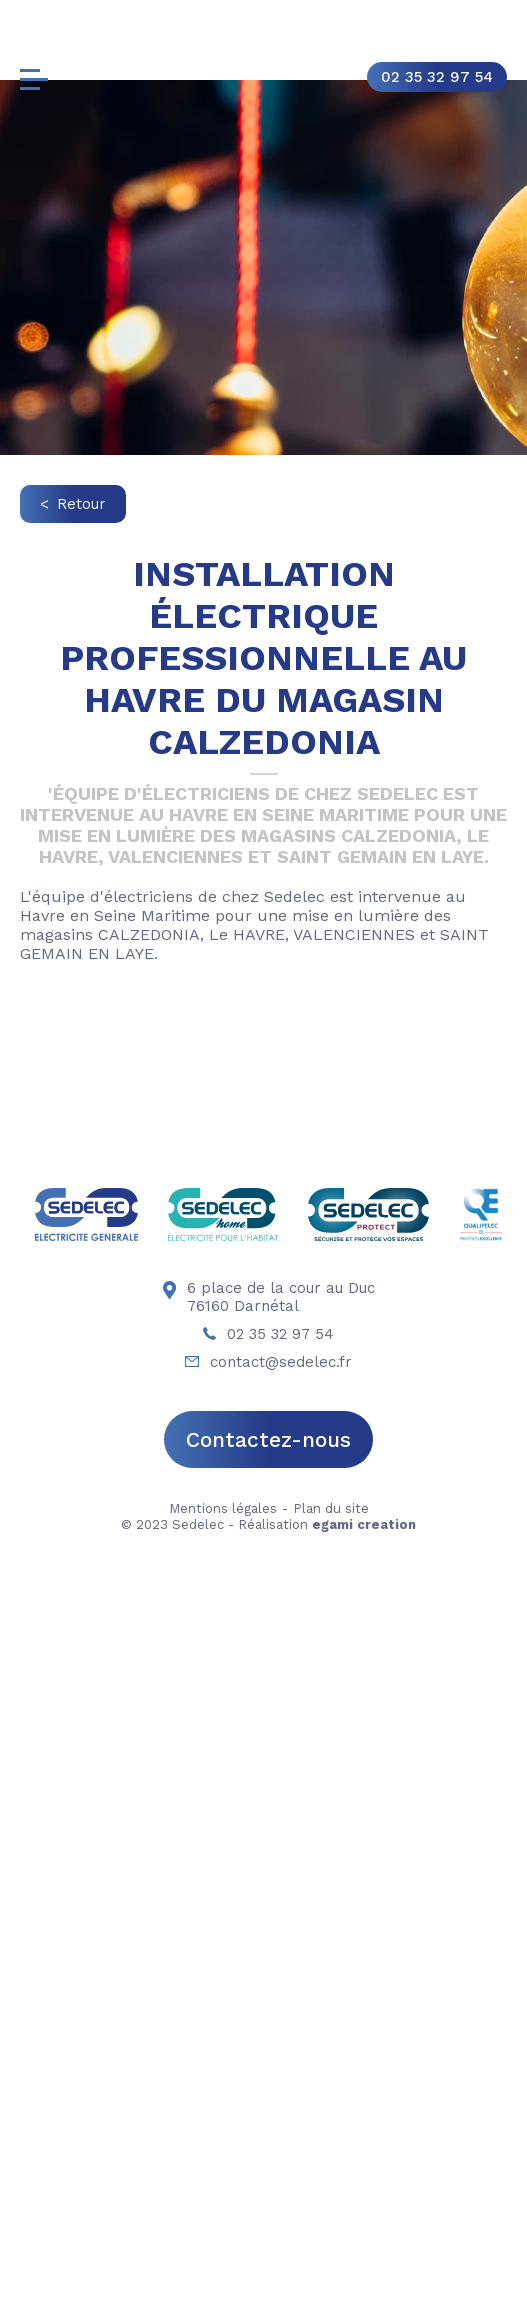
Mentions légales (223, 2239)
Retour (81, 504)
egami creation (364, 2255)
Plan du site (331, 2239)
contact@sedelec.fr (268, 2093)
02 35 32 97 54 (437, 77)
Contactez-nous (268, 2170)
